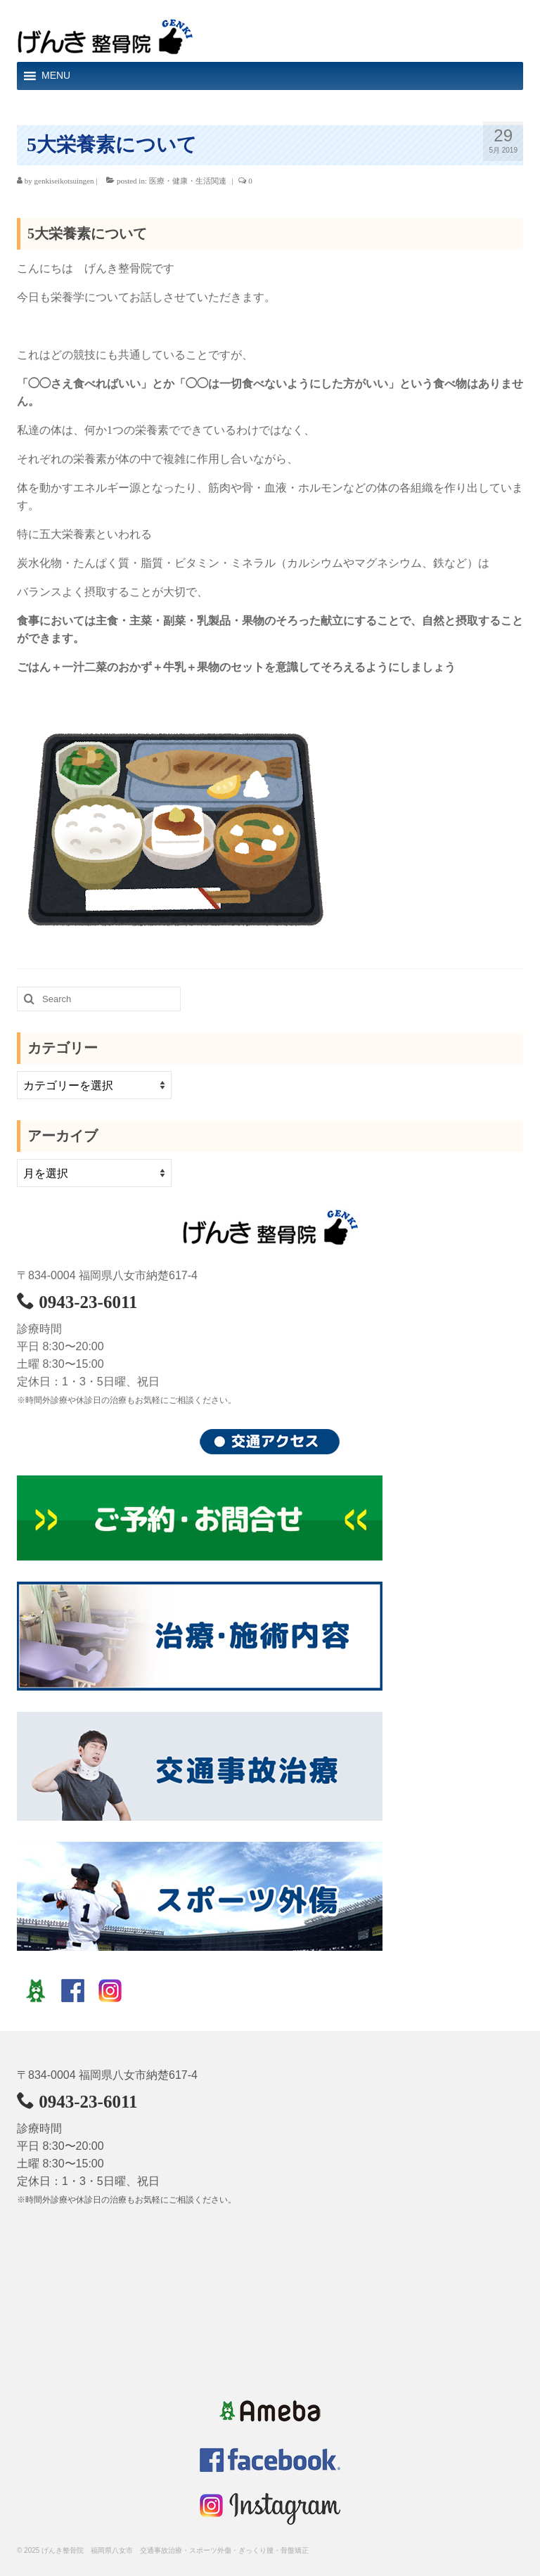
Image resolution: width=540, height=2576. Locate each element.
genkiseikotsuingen (64, 181)
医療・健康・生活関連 (187, 181)
